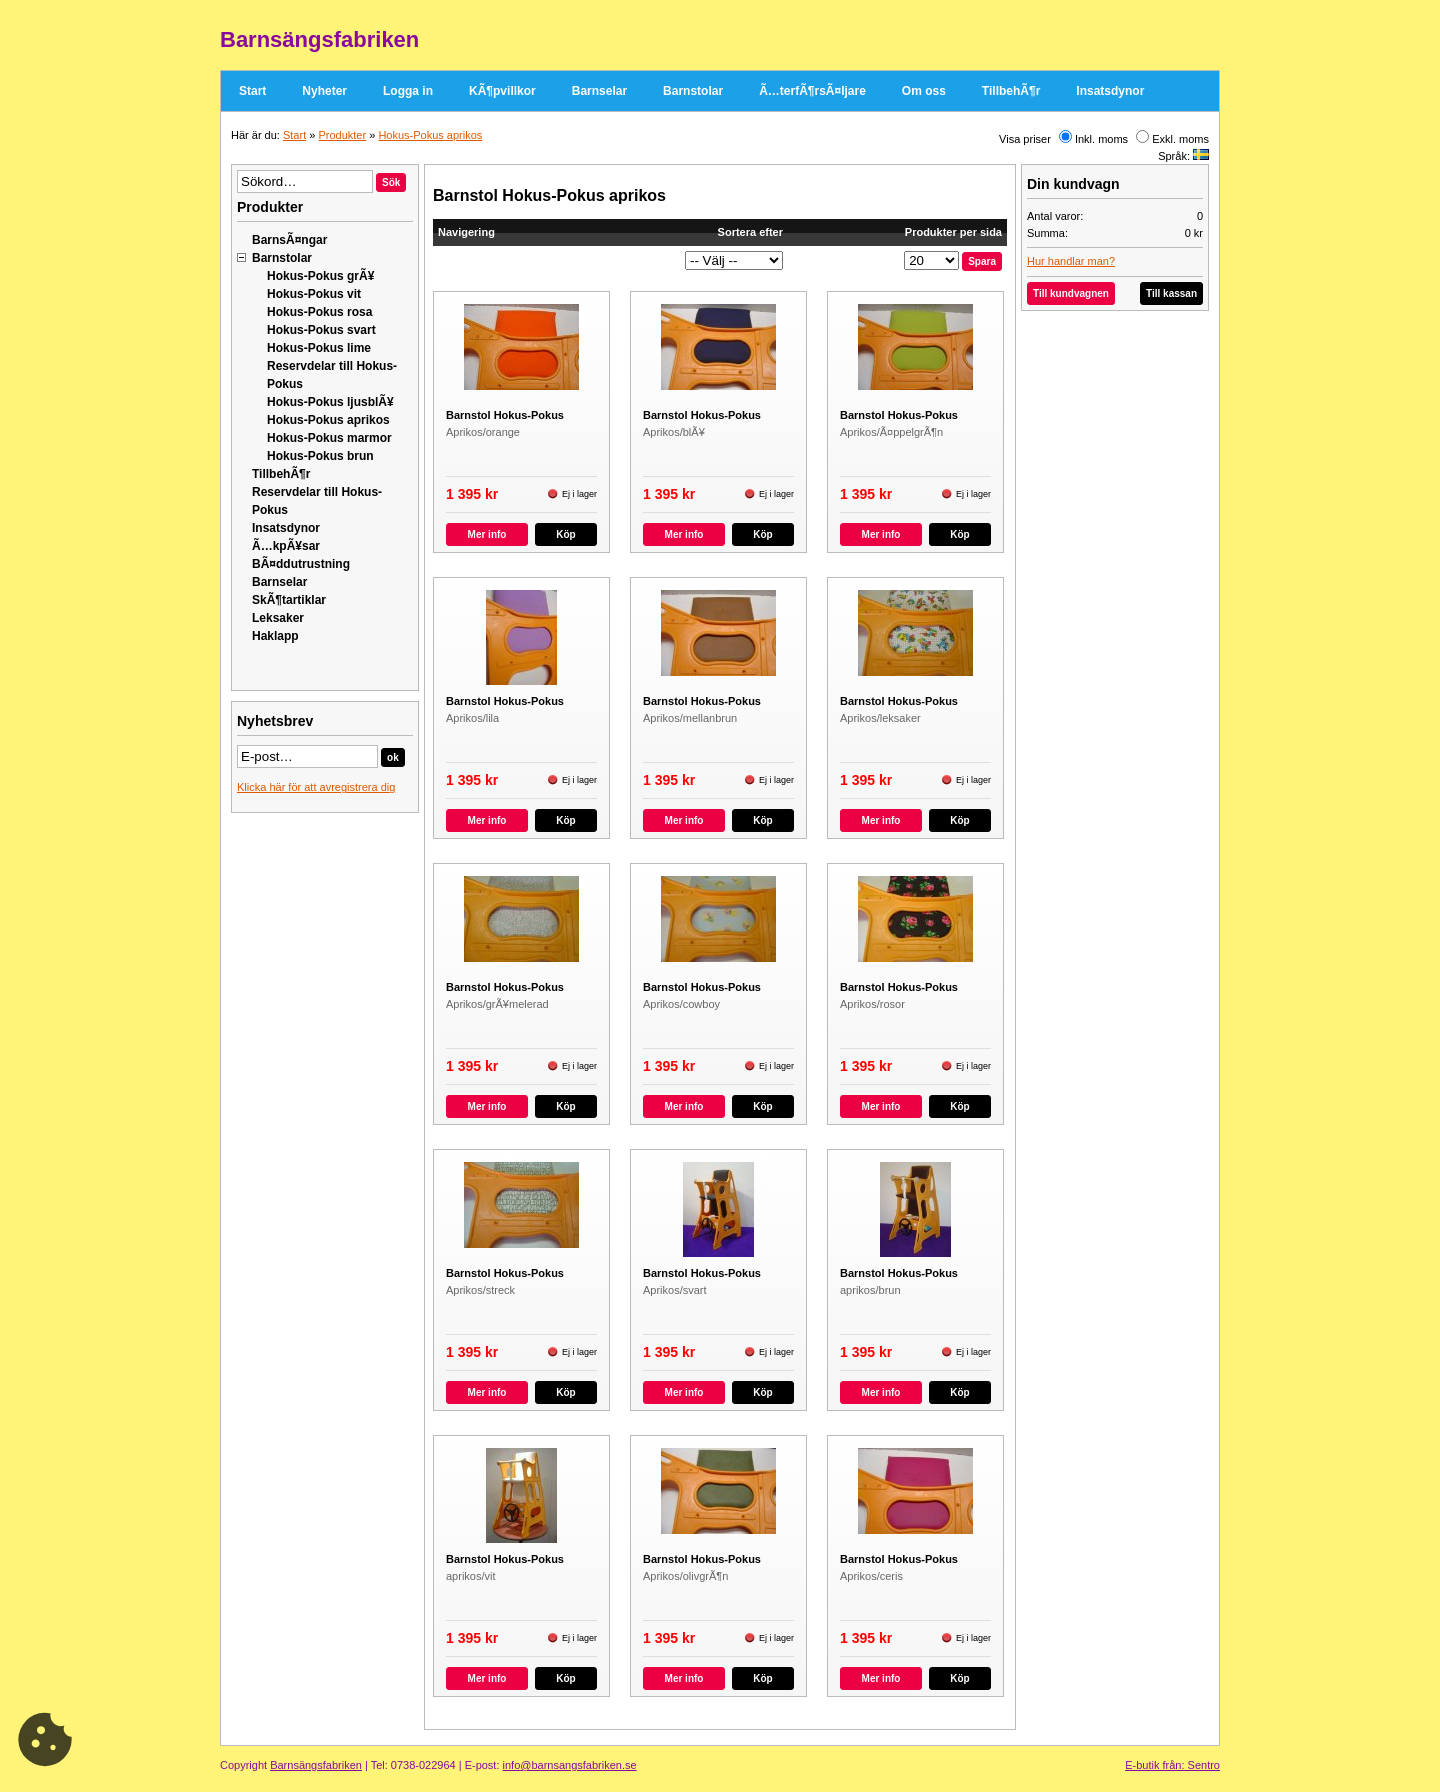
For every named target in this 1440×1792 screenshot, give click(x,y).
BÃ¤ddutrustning (301, 564)
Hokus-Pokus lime (319, 348)
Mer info (487, 534)
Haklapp (275, 636)
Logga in (408, 91)
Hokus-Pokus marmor (329, 438)
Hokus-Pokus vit (314, 294)
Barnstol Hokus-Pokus (505, 415)
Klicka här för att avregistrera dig (316, 787)
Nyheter (324, 91)
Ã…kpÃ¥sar (286, 546)
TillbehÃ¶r (1011, 91)
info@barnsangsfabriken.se (570, 1765)
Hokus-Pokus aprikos (430, 135)
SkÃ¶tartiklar (289, 600)
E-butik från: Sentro (1172, 1765)
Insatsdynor (1110, 91)
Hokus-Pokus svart (321, 330)
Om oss (924, 91)
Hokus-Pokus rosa (319, 312)
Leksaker (278, 618)
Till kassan (1171, 293)
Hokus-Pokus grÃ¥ (320, 276)
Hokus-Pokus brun (320, 456)
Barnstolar (693, 91)
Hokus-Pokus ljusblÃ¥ (330, 402)
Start (252, 91)
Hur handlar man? (1071, 261)
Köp (565, 534)
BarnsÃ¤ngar (289, 240)
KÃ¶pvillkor (502, 91)
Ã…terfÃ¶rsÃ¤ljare (812, 91)
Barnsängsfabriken (316, 1765)
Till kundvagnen (1071, 293)
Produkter (342, 135)
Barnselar (599, 91)
